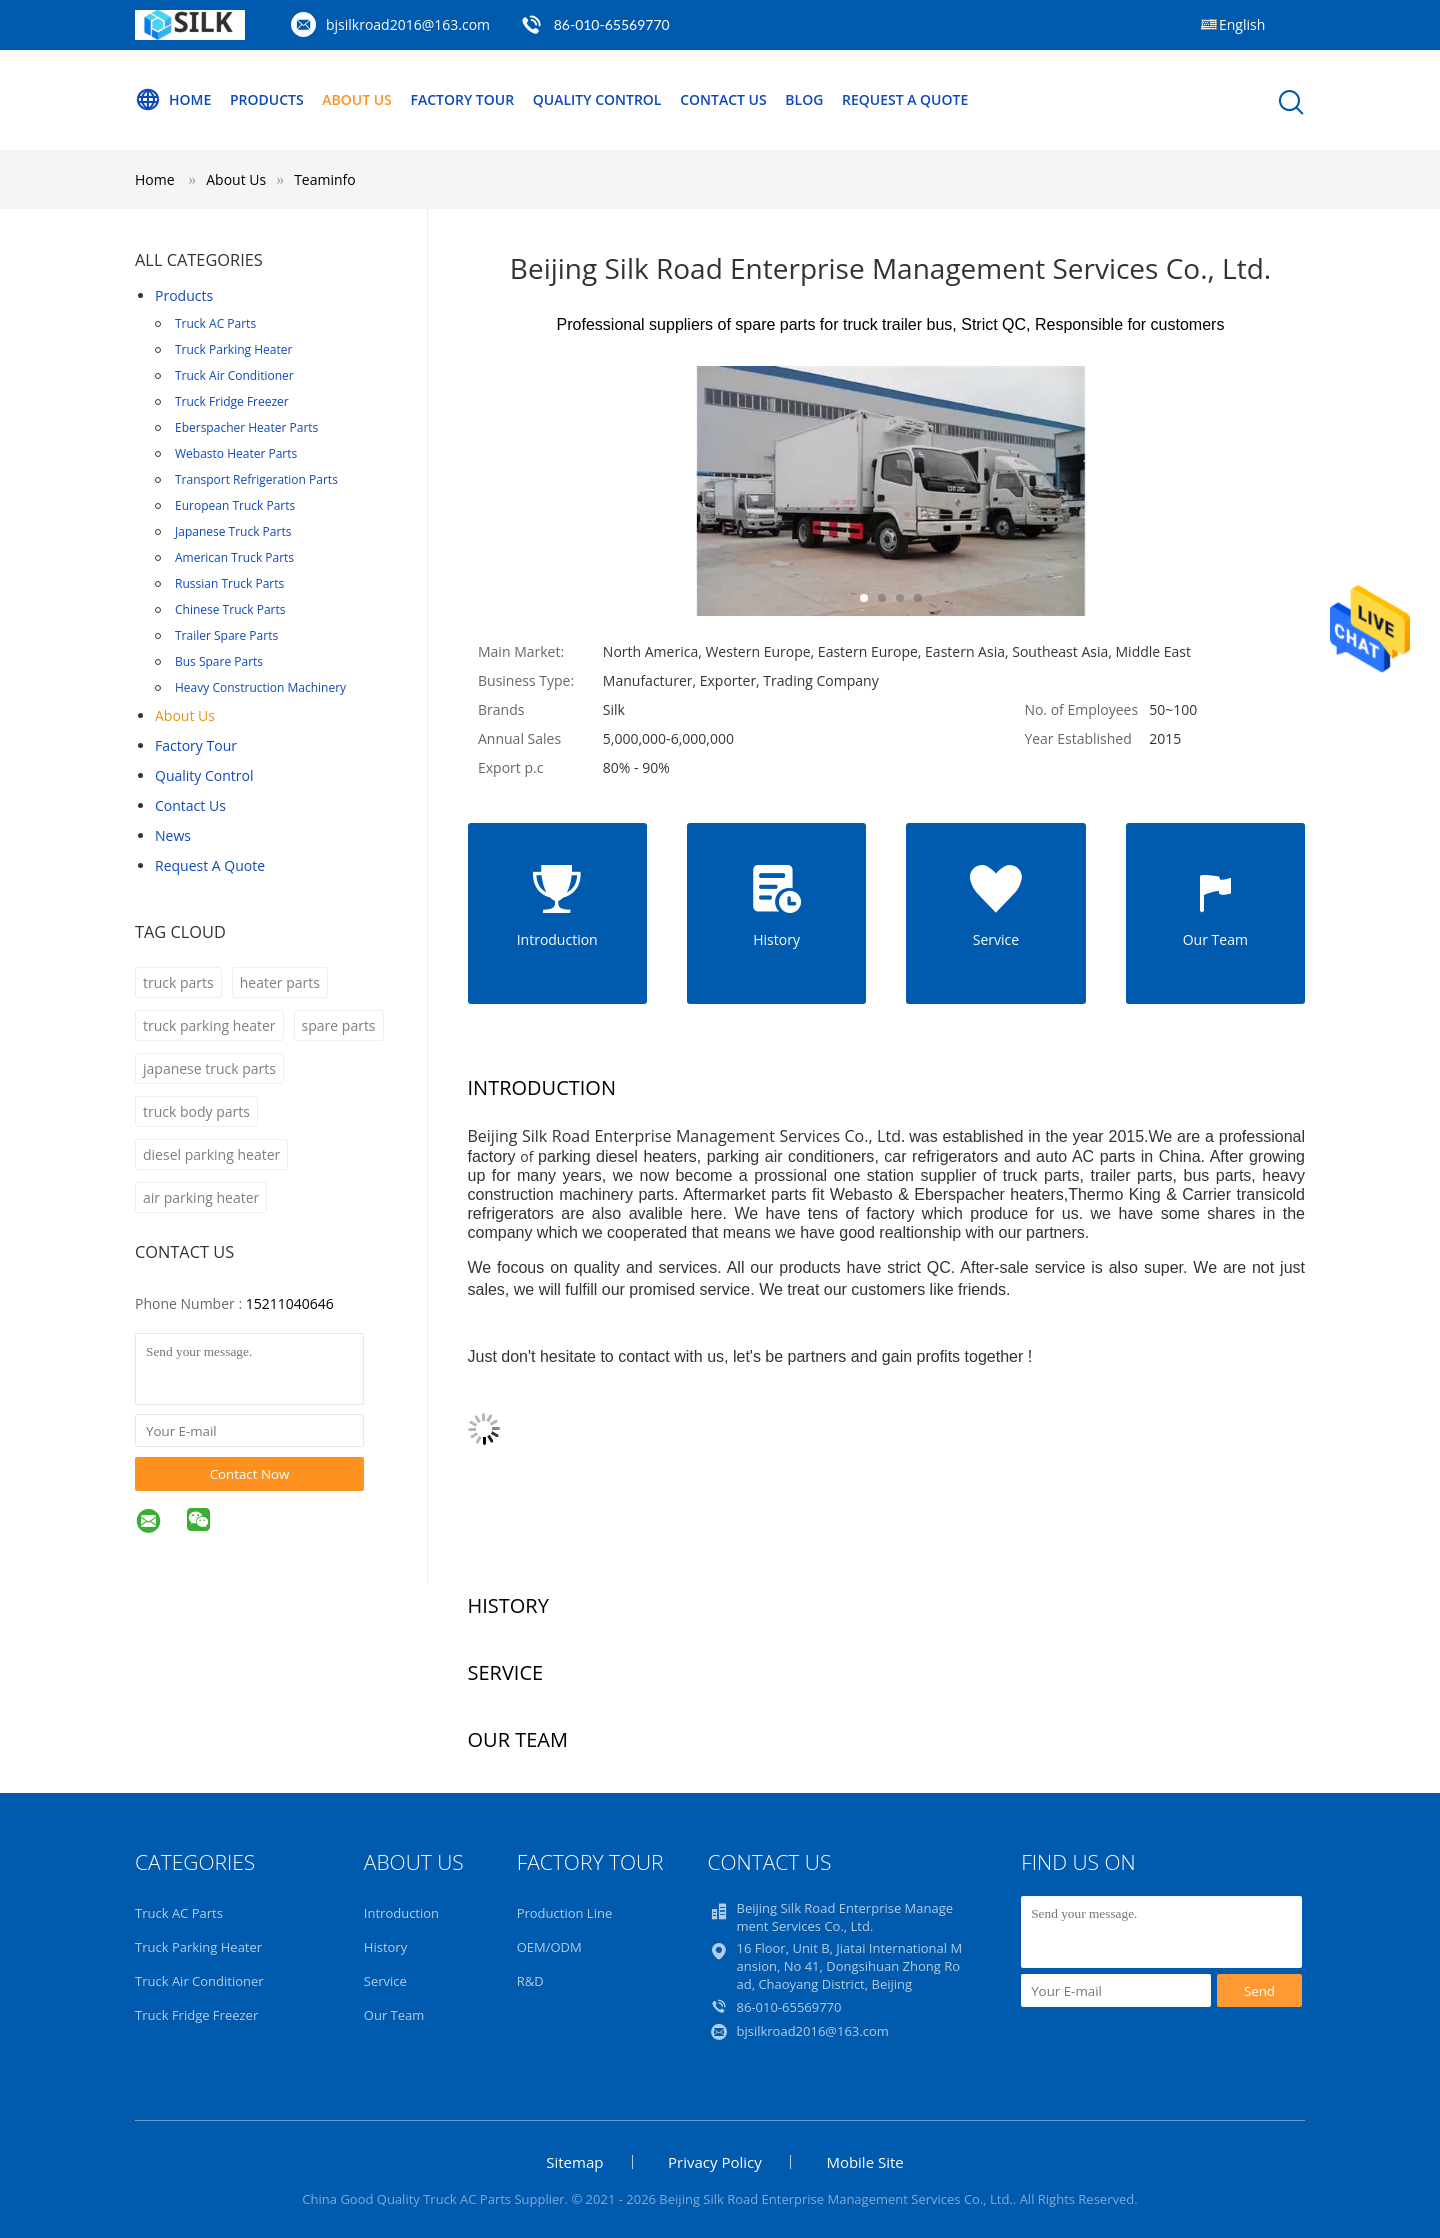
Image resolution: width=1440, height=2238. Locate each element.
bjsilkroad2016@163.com (408, 24)
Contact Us (723, 99)
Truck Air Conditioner (234, 375)
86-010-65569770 (612, 24)
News (173, 835)
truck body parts (196, 1111)
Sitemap (574, 2162)
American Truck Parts (234, 557)
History (385, 1947)
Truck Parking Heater (233, 349)
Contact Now (250, 1474)
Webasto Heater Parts (236, 453)
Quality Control (597, 99)
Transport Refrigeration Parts (256, 479)
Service (385, 1981)
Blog (804, 99)
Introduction (401, 1913)
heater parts (280, 982)
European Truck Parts (235, 505)
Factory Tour (462, 99)
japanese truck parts (209, 1068)
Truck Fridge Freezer (232, 401)
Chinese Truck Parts (230, 609)
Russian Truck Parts (229, 583)
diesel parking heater (211, 1154)
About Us (357, 99)
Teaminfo (325, 179)
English (1242, 24)
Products (267, 99)
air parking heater (201, 1197)
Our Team (394, 2015)
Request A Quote (905, 99)
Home (173, 100)
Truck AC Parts (215, 323)
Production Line (565, 1913)
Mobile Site (864, 2162)
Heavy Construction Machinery (260, 687)
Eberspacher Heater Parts (246, 427)
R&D (530, 1981)
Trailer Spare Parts (226, 635)
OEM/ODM (549, 1947)
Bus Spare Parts (219, 661)
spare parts (339, 1025)
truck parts (178, 982)
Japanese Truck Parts (233, 531)
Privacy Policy (715, 2162)
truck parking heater (209, 1025)
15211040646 (290, 1303)
